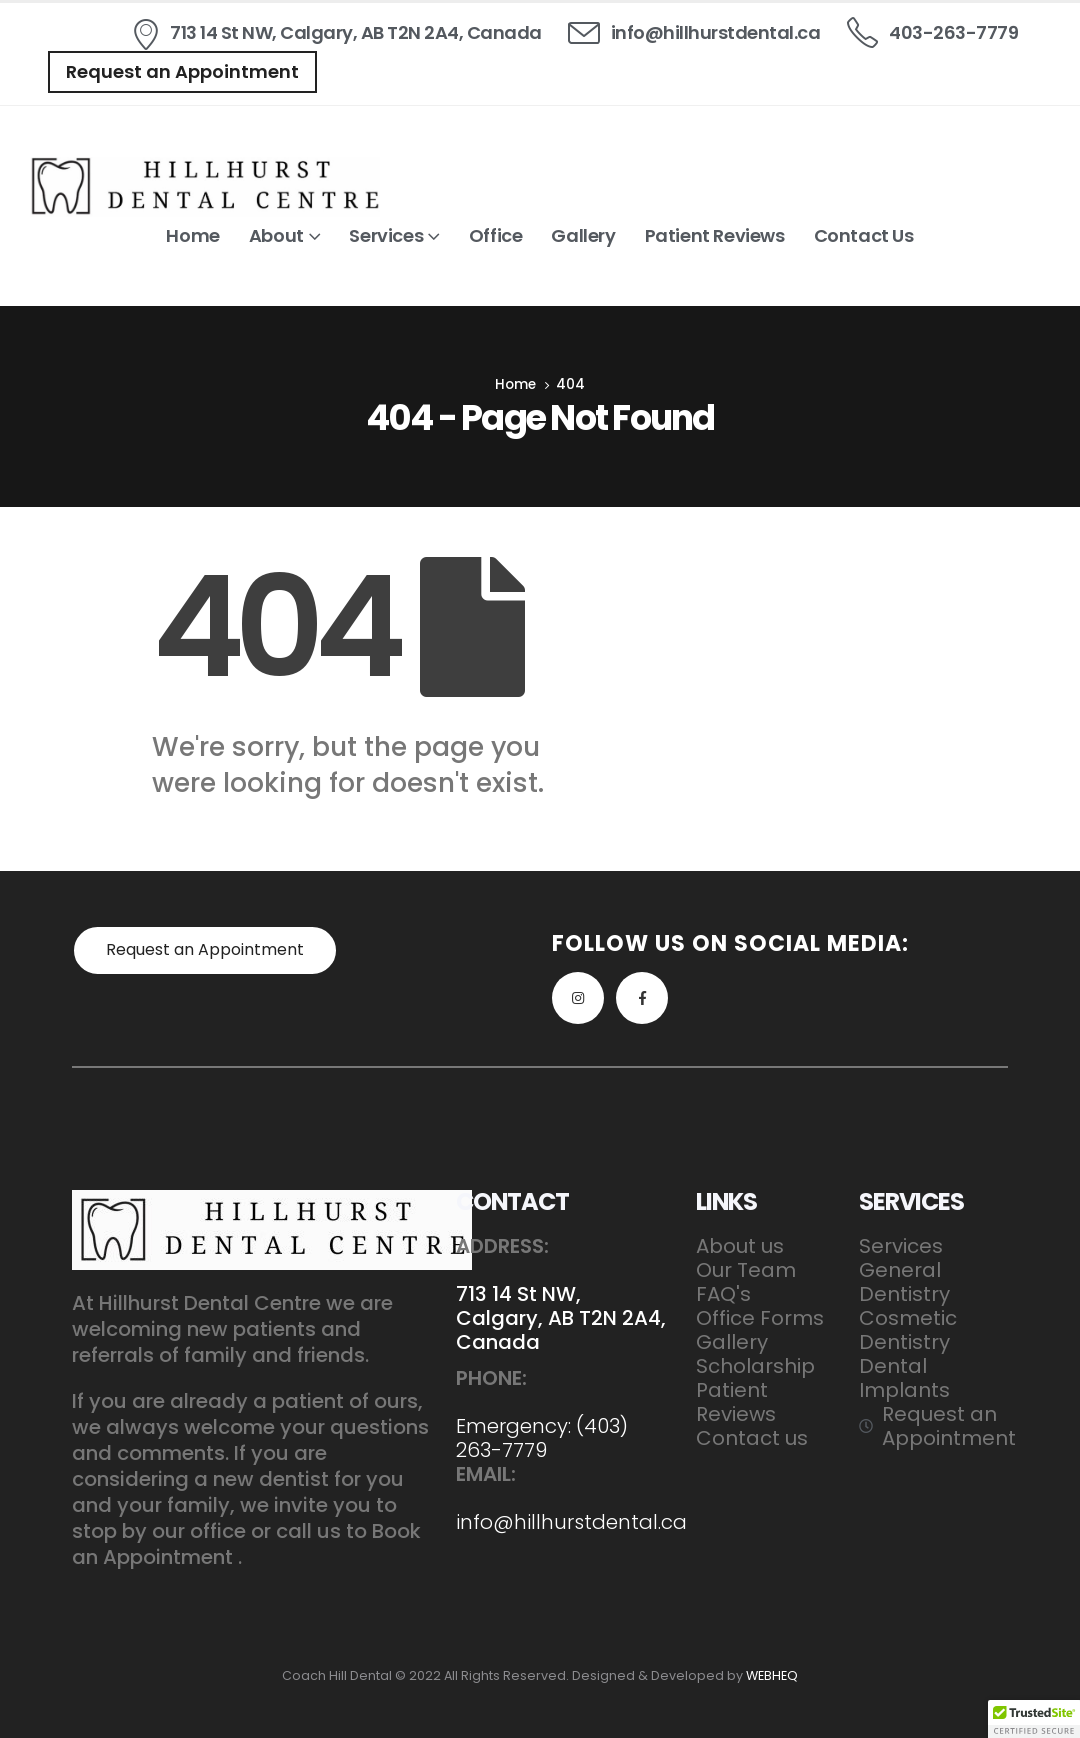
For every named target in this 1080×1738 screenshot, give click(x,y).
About (276, 235)
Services (386, 235)
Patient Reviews (715, 235)
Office (496, 235)
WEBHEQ (772, 1675)
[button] (182, 72)
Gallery (583, 235)
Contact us (864, 235)
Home (192, 235)
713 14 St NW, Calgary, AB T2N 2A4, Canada (561, 1318)
